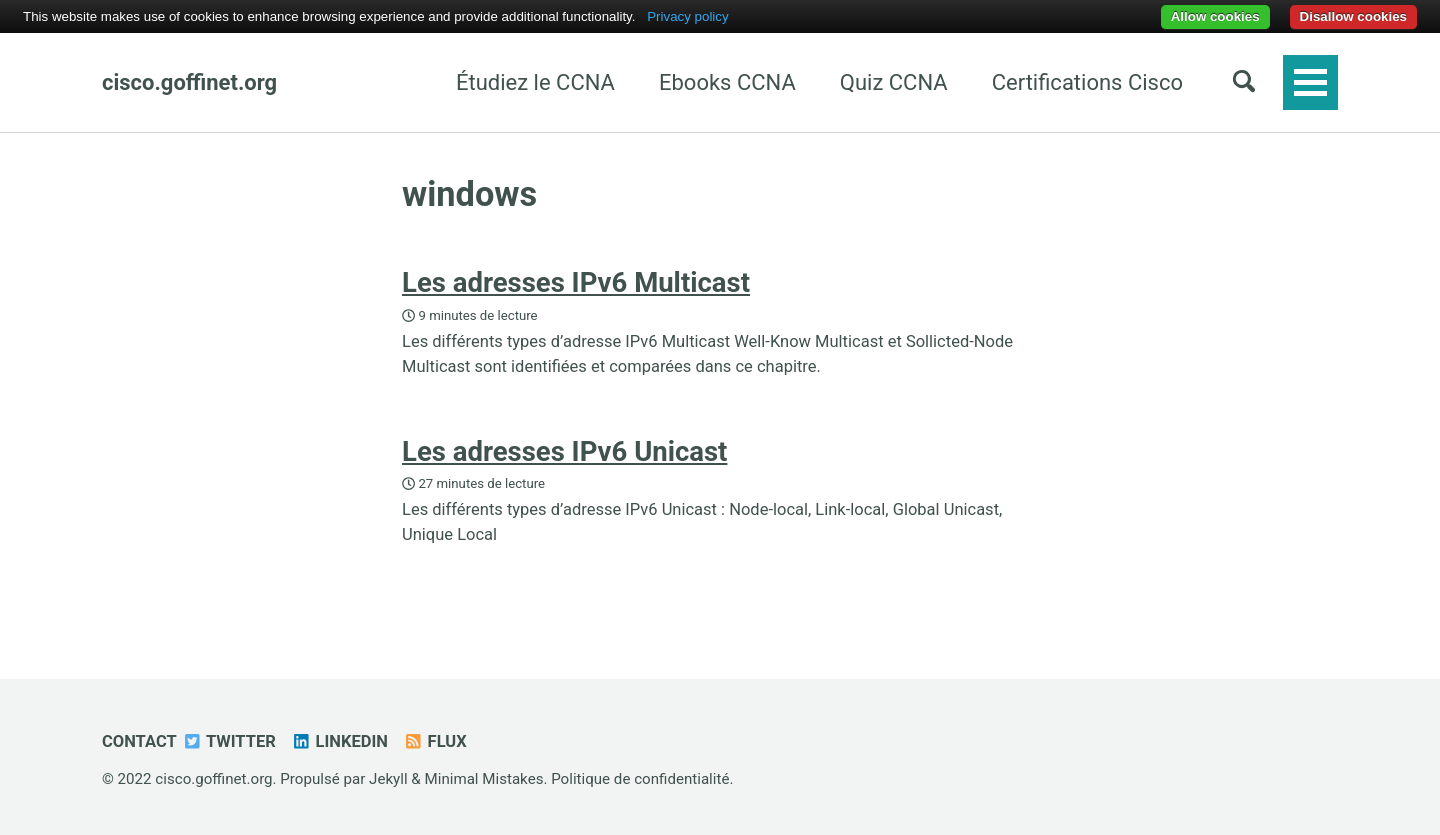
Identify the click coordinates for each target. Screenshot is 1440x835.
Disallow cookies (1353, 16)
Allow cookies (1215, 16)
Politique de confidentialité (640, 779)
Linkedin (339, 741)
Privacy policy (687, 16)
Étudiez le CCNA (535, 82)
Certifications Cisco (1087, 82)
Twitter (229, 741)
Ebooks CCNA (727, 82)
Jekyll (388, 779)
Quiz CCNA (894, 82)
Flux (435, 741)
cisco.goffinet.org (189, 82)
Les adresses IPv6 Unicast (564, 451)
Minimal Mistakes (484, 779)
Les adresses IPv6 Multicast (576, 282)
